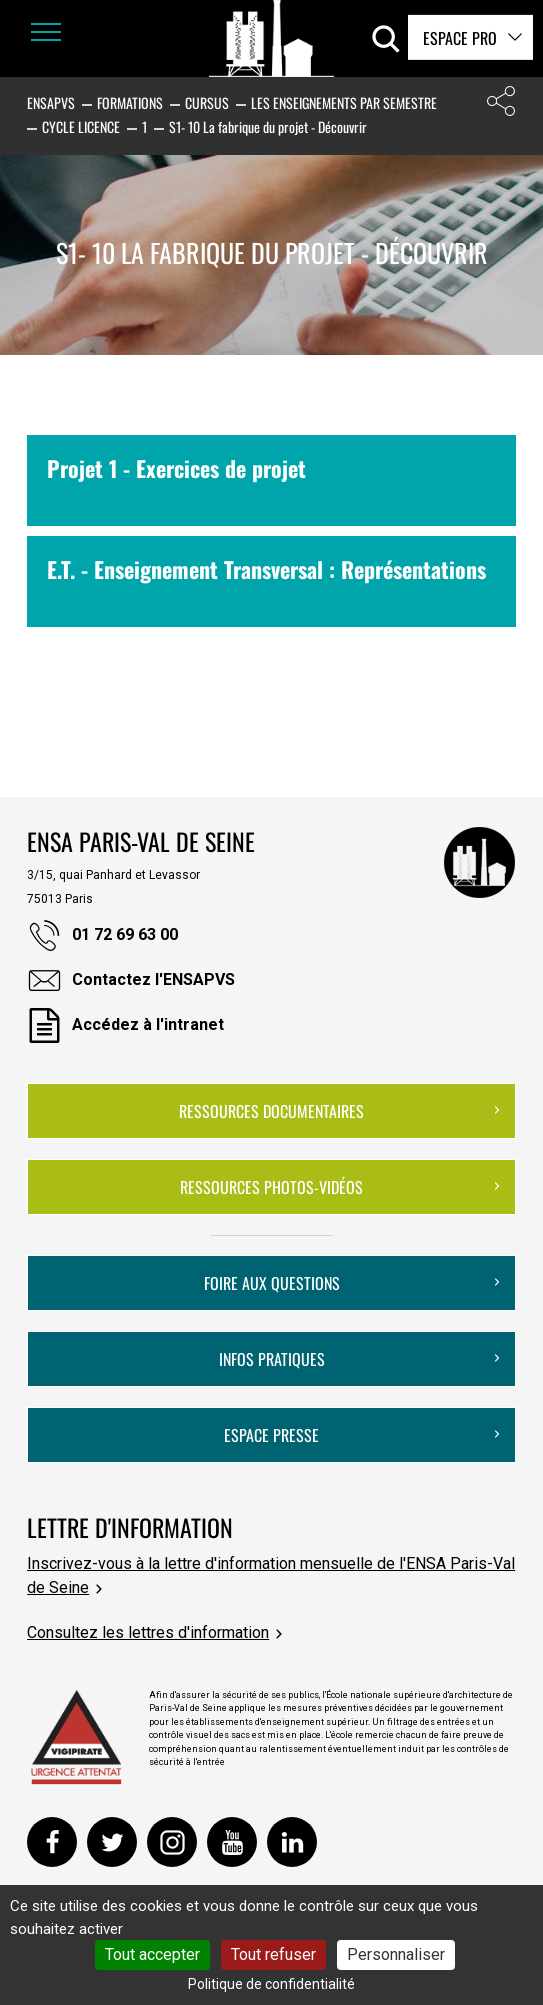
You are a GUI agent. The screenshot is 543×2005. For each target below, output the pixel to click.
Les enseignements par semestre (344, 102)
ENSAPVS (51, 102)
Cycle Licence (81, 126)
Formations (130, 102)
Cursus (207, 102)
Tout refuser (273, 1954)
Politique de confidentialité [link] (271, 1984)
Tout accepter (152, 1954)
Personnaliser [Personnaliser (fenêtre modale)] (396, 1954)
